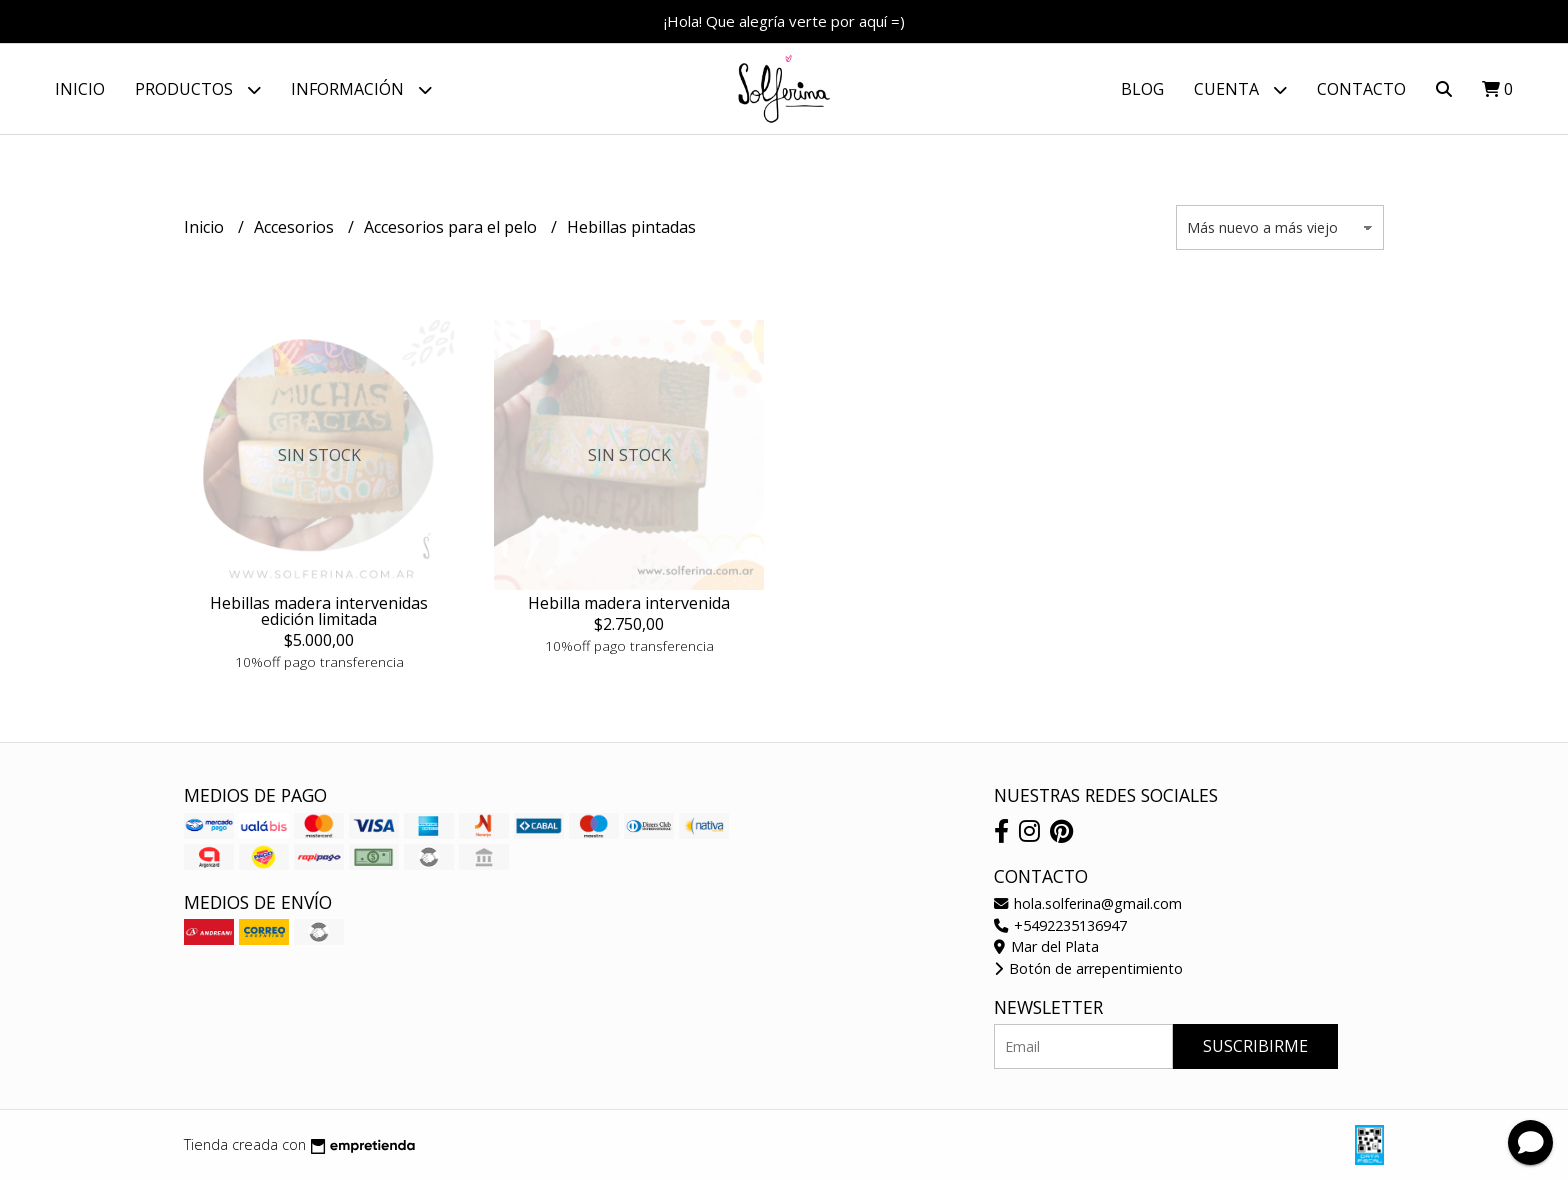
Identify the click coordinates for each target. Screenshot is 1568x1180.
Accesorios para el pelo (452, 227)
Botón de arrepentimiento (1088, 968)
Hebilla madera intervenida (629, 603)
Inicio (80, 89)
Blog (1142, 89)
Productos (198, 89)
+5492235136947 (1060, 925)
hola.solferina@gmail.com (1088, 903)
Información (361, 89)
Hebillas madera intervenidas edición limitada (319, 611)
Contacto (1361, 89)
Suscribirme (1255, 1046)
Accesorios (296, 227)
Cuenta (1240, 89)
